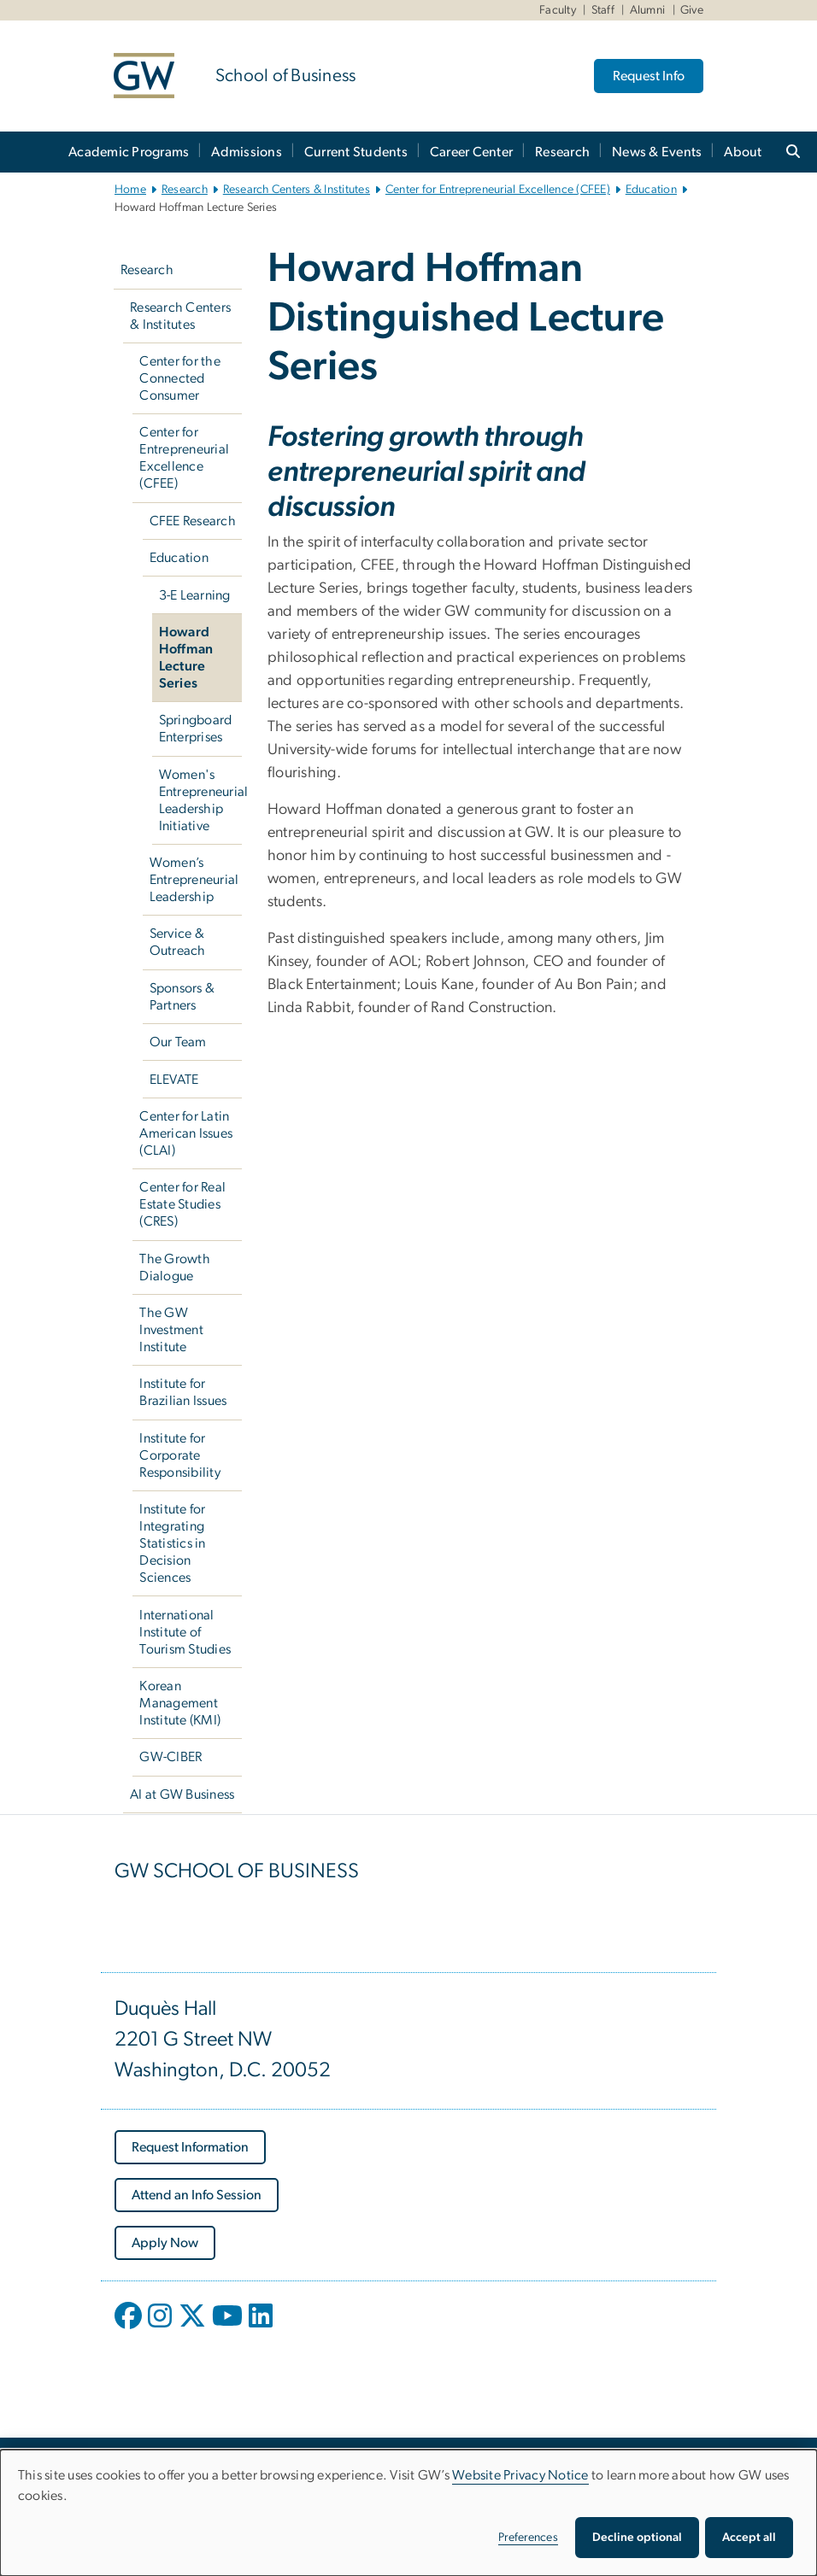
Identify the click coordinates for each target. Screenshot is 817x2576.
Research (562, 152)
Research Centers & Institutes (296, 190)
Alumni (648, 10)
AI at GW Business (182, 1794)
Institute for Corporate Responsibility (179, 1455)
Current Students (356, 152)
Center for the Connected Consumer (179, 378)
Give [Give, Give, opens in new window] (691, 10)
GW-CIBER (170, 1757)
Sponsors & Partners (182, 996)
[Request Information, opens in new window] (190, 2147)
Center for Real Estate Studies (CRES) (182, 1204)
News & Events (657, 152)
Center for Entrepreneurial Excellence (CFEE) (497, 190)
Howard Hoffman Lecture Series (186, 657)
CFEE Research (193, 521)
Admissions (246, 152)
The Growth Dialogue (174, 1267)
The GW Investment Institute (171, 1330)
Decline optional (637, 2538)
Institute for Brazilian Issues (182, 1392)
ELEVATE (174, 1079)
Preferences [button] (528, 2538)
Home (130, 190)
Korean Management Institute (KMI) (179, 1703)
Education (651, 190)
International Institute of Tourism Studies (185, 1632)
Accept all (749, 2538)
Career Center (471, 152)
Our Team (178, 1042)
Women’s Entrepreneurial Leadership (194, 880)
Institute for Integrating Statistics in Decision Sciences (172, 1543)
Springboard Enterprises (195, 728)
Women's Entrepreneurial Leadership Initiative (200, 800)
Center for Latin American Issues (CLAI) (185, 1133)
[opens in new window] (130, 2328)
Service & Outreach (178, 942)
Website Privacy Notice (520, 2475)
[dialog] (408, 2513)
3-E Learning (195, 595)
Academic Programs (128, 152)
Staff (602, 10)
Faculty (557, 10)
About (742, 152)
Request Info (649, 76)
